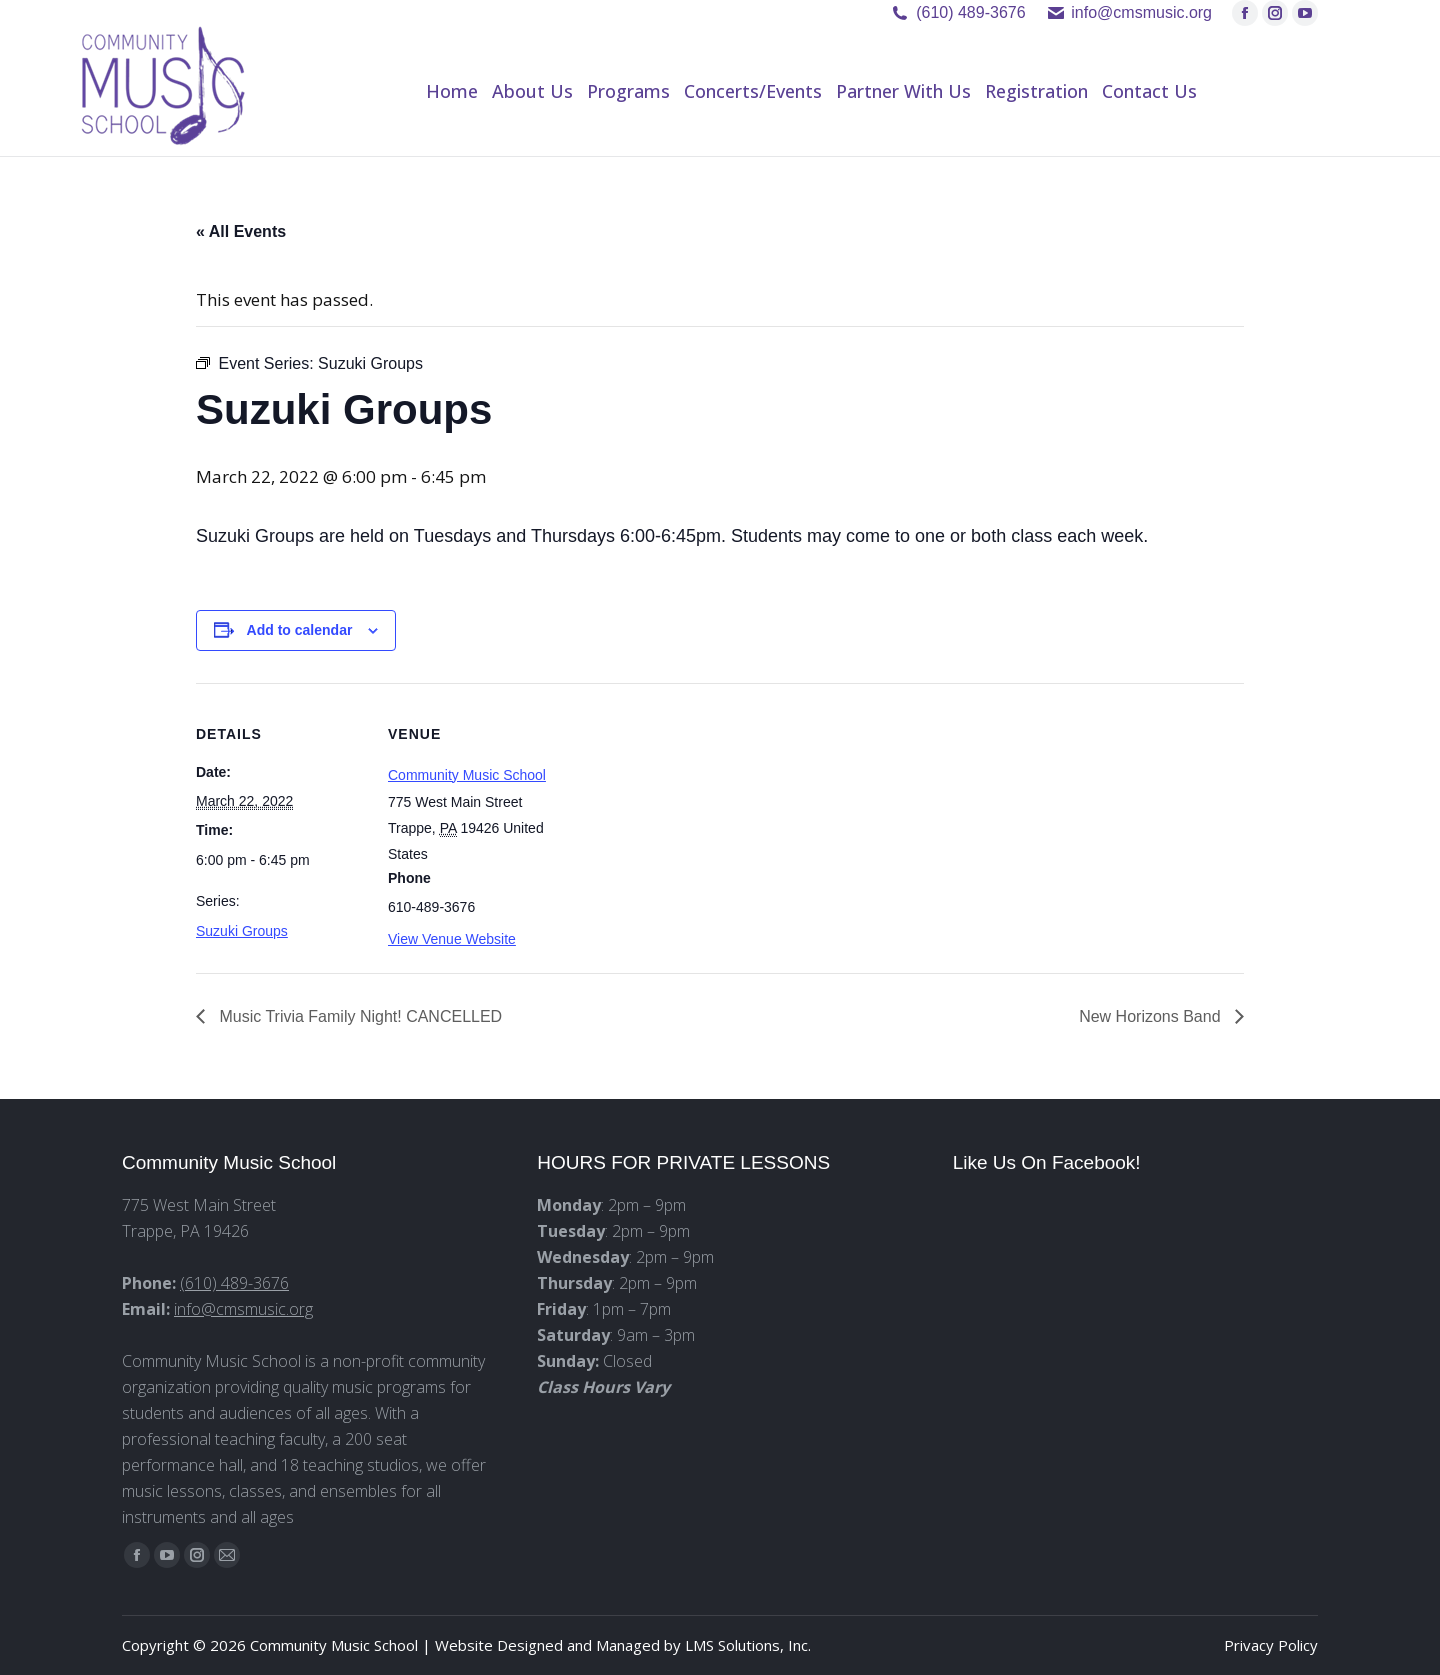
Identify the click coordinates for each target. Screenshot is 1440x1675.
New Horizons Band (1152, 1016)
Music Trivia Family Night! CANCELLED (358, 1016)
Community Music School (467, 775)
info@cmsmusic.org (243, 1309)
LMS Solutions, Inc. (748, 1645)
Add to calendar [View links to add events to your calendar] (300, 630)
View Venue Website (452, 939)
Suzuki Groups (242, 931)
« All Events (241, 231)
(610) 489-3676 (970, 12)
